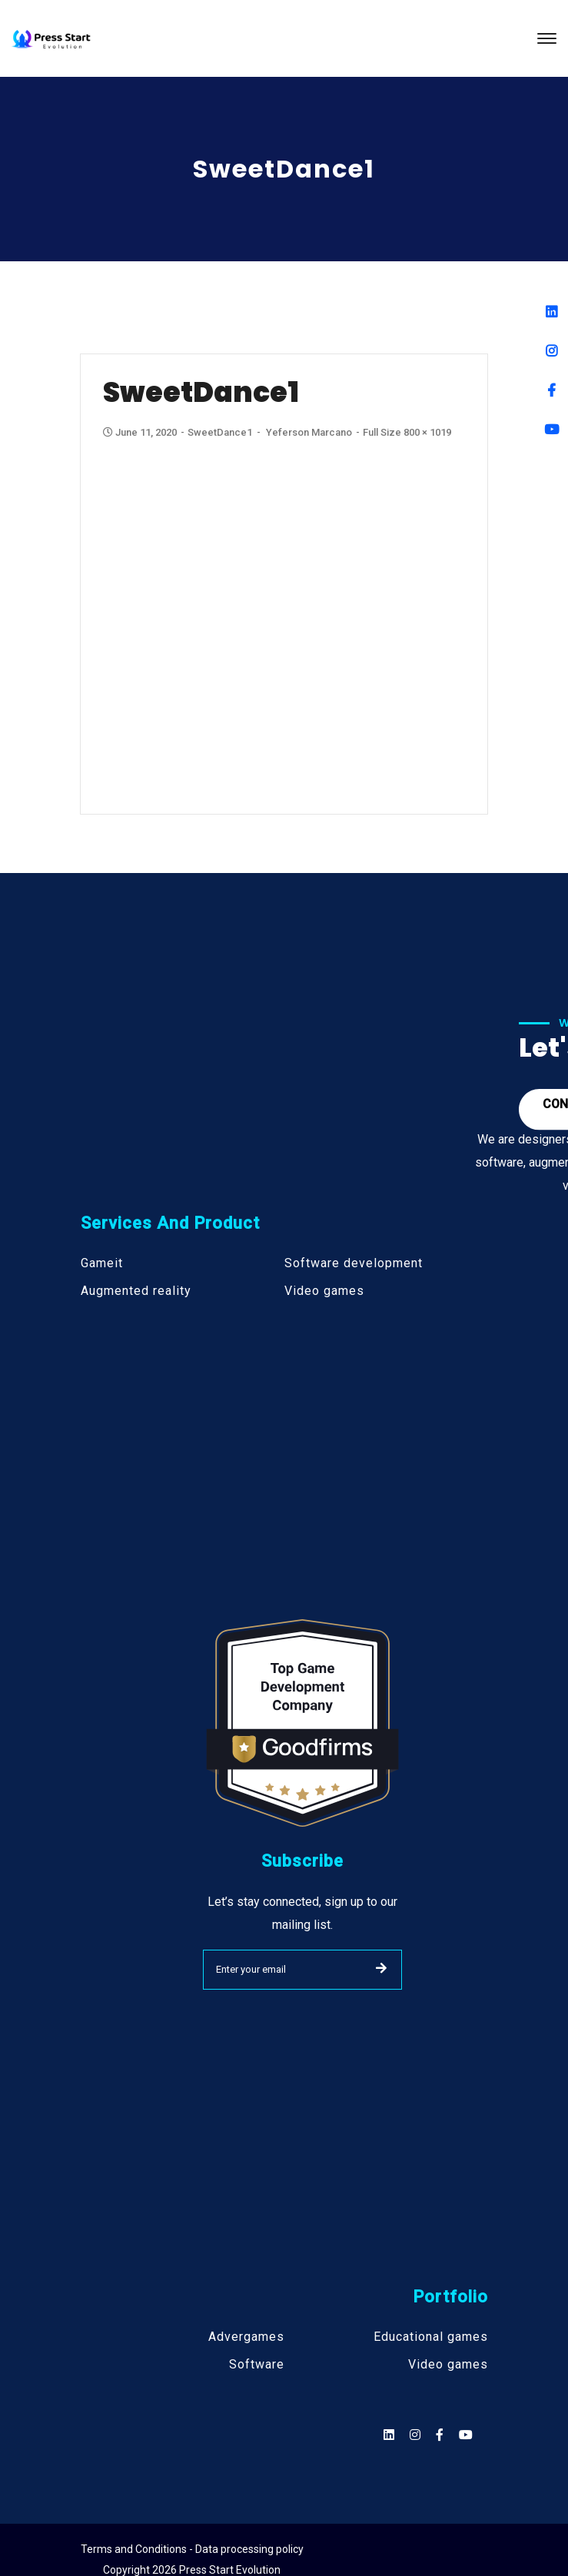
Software (256, 2365)
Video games (324, 1291)
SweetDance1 (221, 432)
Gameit (102, 1263)
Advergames (246, 2337)
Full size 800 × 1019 (408, 432)
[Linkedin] (551, 311)
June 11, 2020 (143, 433)
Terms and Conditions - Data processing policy (192, 2549)
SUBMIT (381, 1968)
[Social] (466, 2435)
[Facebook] (551, 390)
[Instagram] (551, 351)
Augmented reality (136, 1291)
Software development (353, 1263)
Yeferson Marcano (310, 432)
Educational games (431, 2337)
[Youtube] (551, 429)
